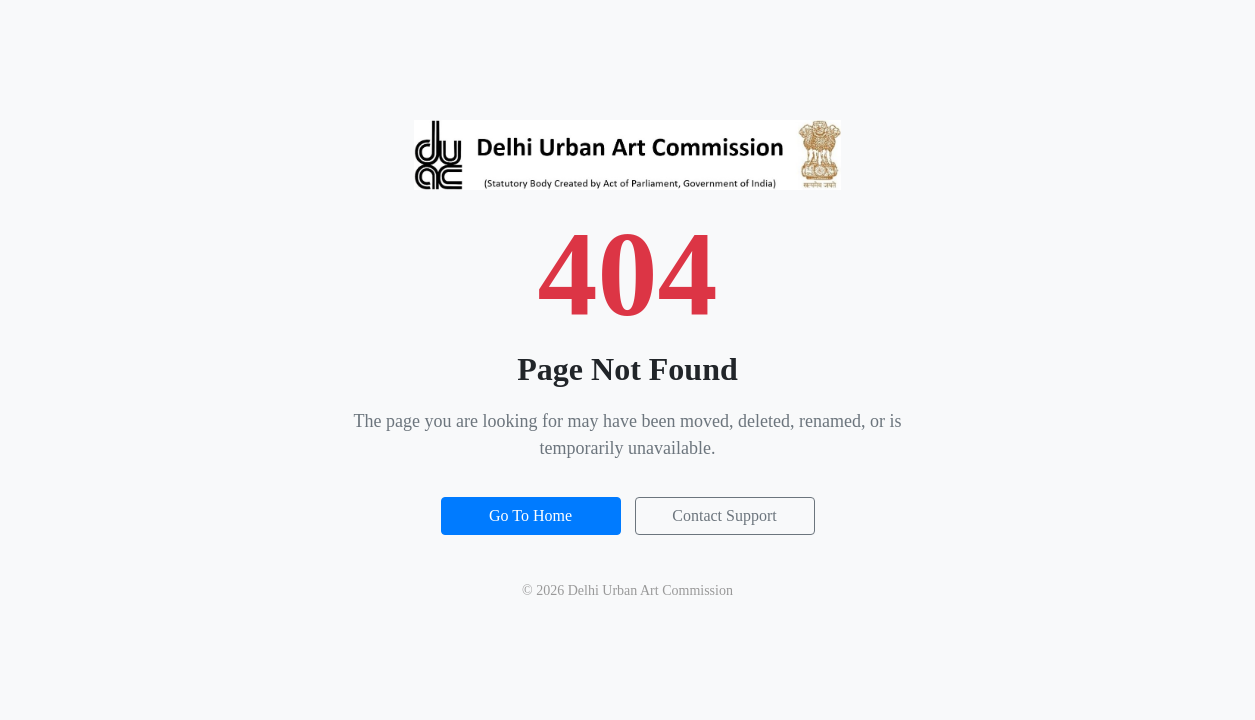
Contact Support (724, 515)
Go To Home (530, 515)
